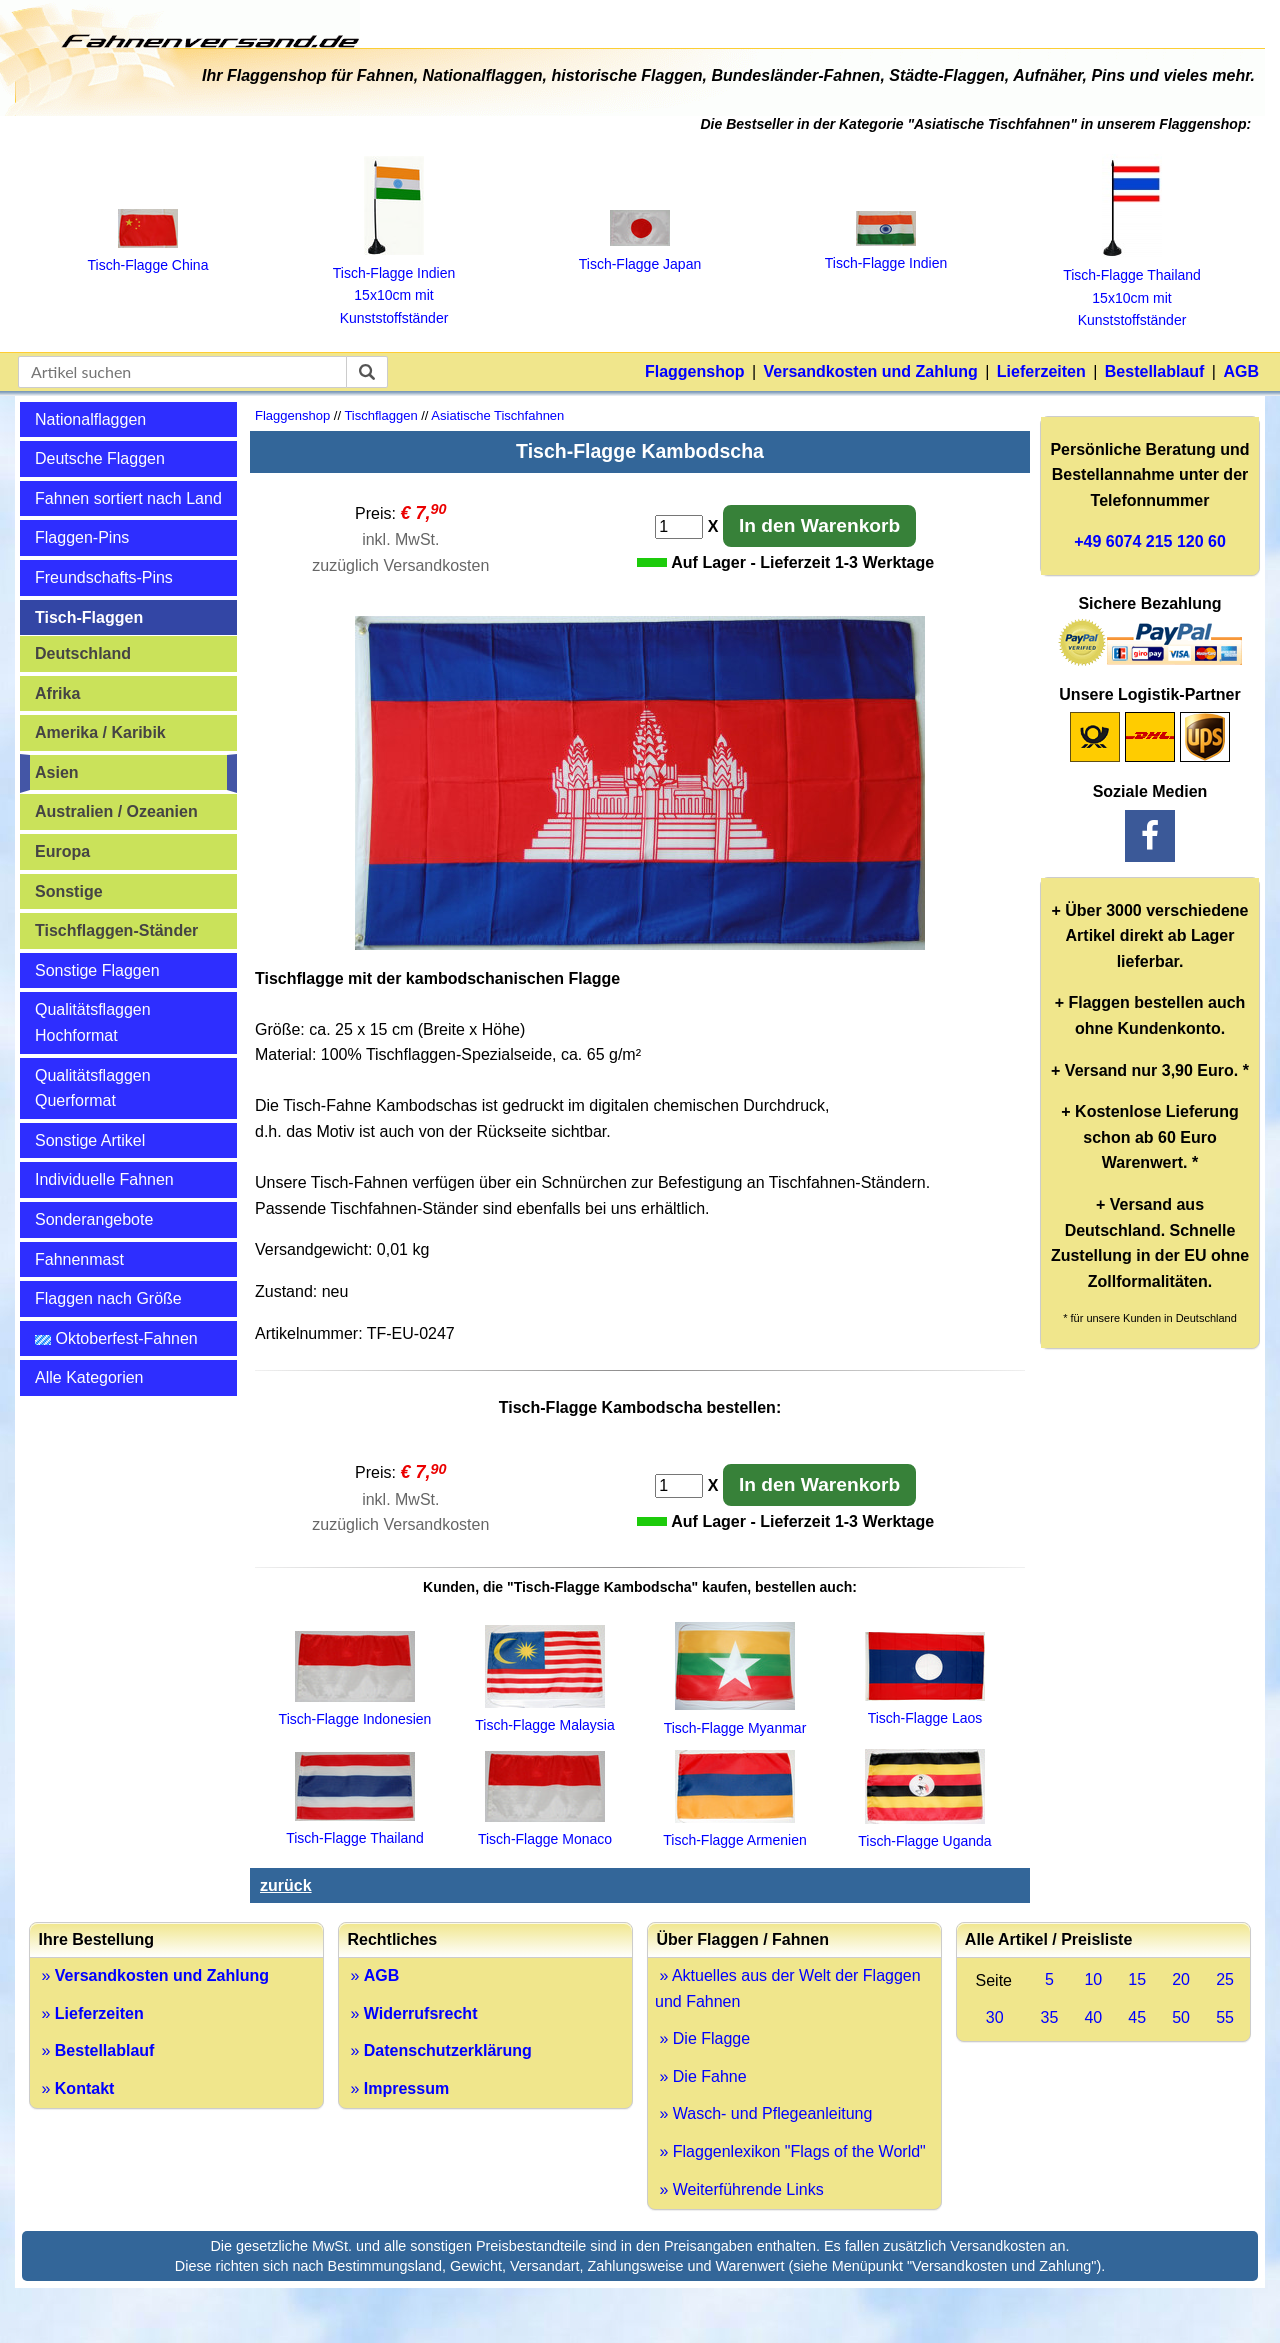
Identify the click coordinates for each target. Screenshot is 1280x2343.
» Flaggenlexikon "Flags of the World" (790, 2151)
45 (1137, 2017)
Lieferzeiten (1041, 371)
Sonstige (69, 891)
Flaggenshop (695, 371)
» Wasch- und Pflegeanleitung (763, 2113)
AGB (1241, 371)
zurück (286, 1885)
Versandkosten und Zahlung (871, 371)
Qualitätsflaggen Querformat (93, 1088)
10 (1093, 1979)
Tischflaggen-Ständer (116, 930)
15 (1137, 1979)
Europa (62, 851)
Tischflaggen (380, 415)
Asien (57, 772)
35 (1050, 2017)
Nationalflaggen (90, 419)
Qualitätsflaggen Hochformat (93, 1022)
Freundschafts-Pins (104, 577)
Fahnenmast (79, 1259)
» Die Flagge (702, 2038)
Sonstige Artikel (90, 1140)
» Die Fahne (701, 2076)
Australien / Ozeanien (116, 811)
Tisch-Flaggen (89, 617)
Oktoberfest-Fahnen (116, 1338)
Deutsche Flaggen (100, 458)
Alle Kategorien (89, 1377)
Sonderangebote (94, 1219)
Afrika (57, 693)
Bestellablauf (1155, 371)
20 (1181, 1979)
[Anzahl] (679, 527)
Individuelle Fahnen (104, 1179)
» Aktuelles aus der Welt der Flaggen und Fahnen (788, 1988)
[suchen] (367, 372)
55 (1225, 2017)
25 (1225, 1979)
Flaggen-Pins (82, 537)
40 (1093, 2017)
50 (1181, 2017)
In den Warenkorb (819, 525)
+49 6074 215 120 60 (1150, 541)
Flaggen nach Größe (108, 1298)
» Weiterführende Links (739, 2189)
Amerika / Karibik (100, 732)
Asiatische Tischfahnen (497, 415)
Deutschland (83, 653)
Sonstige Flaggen (97, 970)
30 (995, 2017)
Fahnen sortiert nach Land (128, 498)
